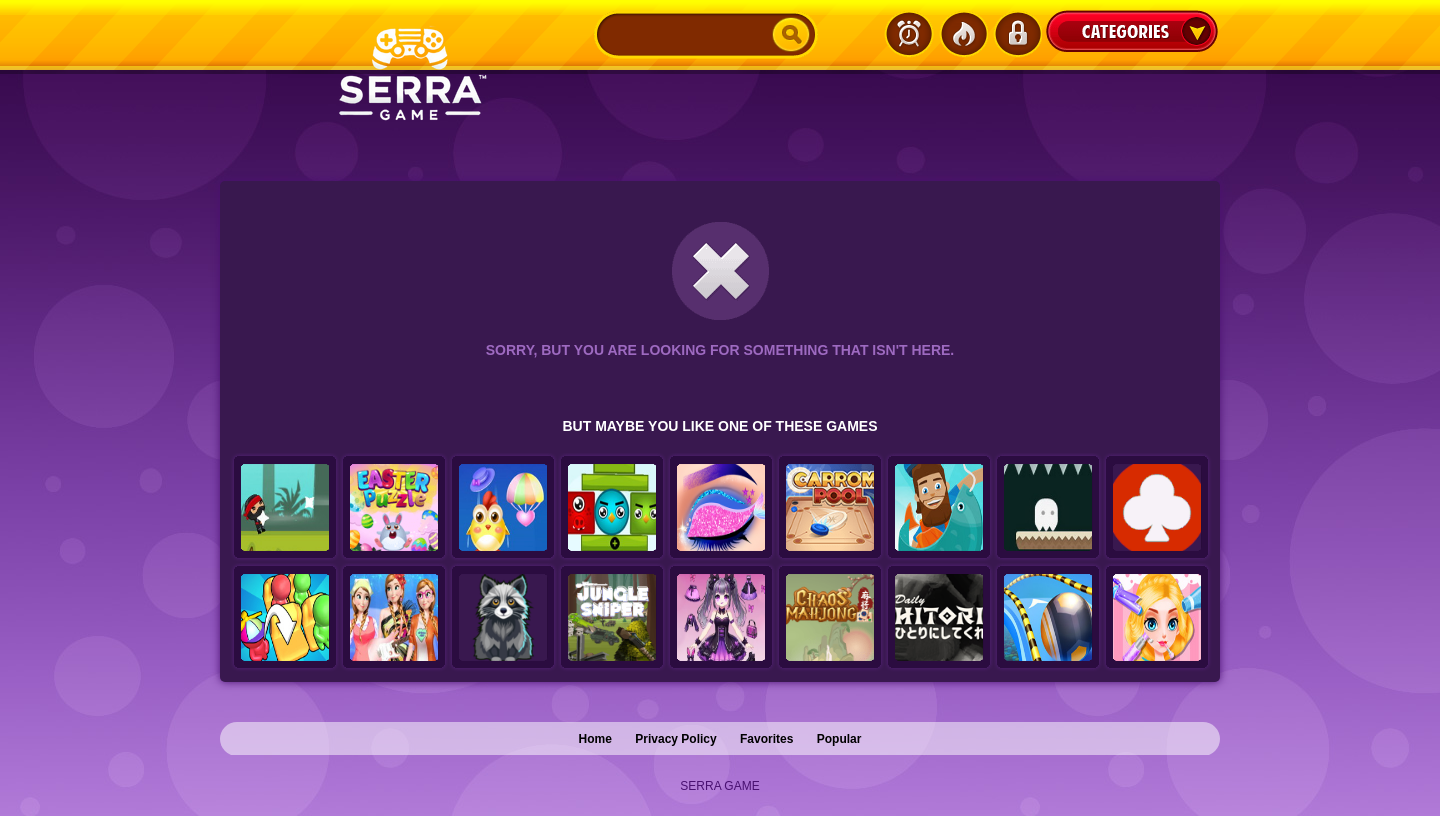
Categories (1132, 31)
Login (1017, 34)
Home (595, 739)
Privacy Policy (675, 739)
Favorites (766, 739)
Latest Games (909, 34)
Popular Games (963, 34)
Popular (839, 739)
